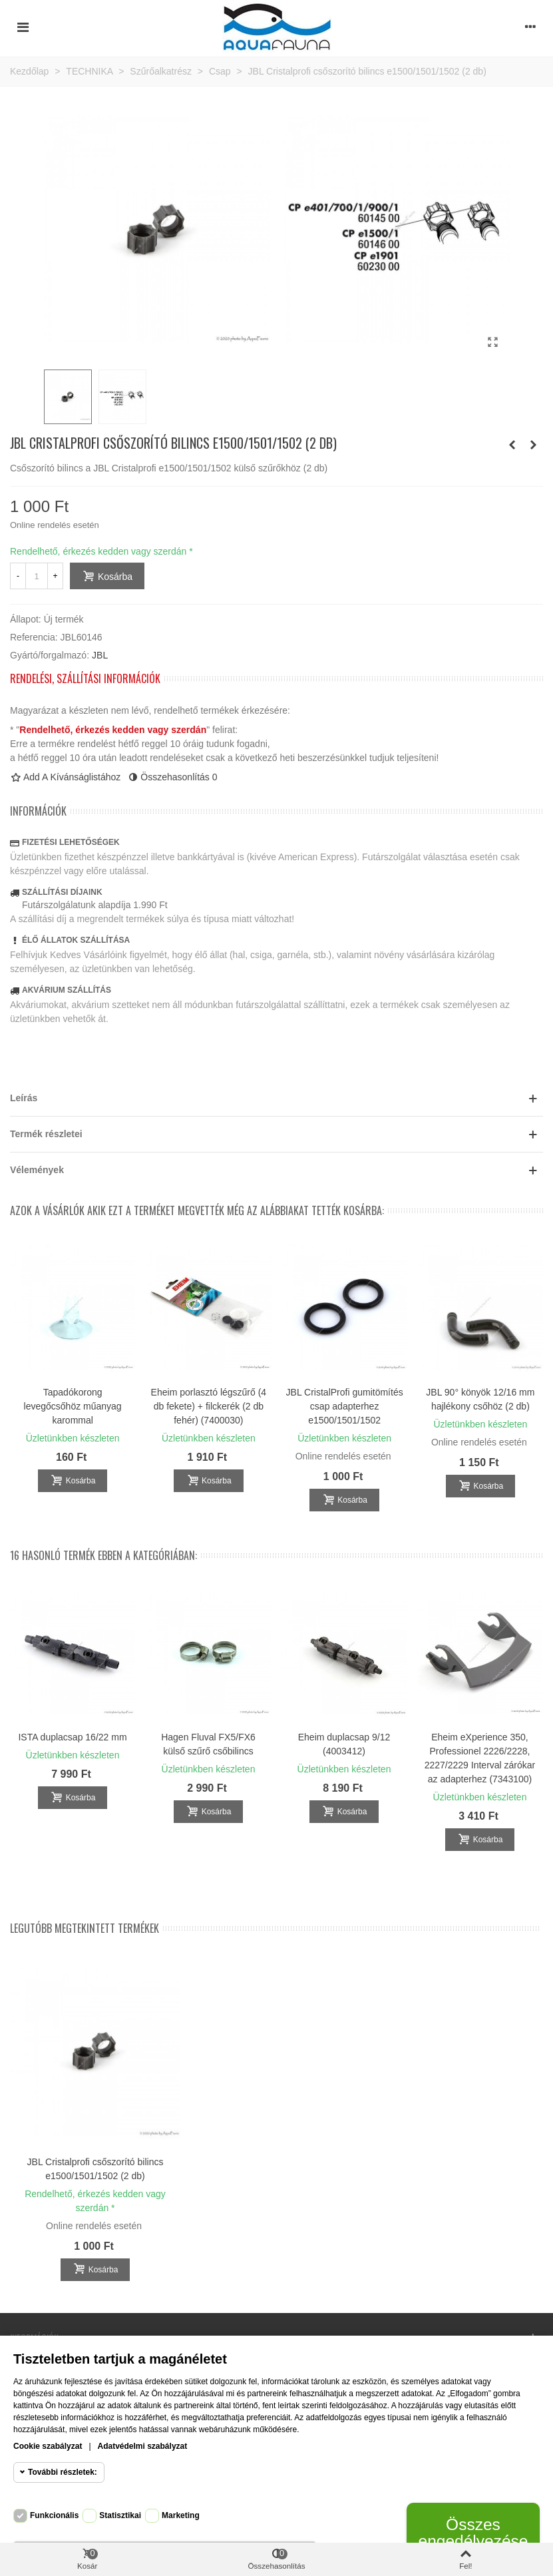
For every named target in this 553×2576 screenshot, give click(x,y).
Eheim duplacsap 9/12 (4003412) (344, 1744)
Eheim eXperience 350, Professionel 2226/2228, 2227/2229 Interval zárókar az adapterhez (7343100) (480, 1758)
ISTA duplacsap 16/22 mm (72, 1737)
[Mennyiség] (36, 576)
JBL (100, 655)
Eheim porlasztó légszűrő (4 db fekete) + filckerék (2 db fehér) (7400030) (209, 1406)
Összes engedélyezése (473, 2532)
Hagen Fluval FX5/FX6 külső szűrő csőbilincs (208, 1744)
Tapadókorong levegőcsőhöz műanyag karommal (73, 1406)
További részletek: (62, 2472)
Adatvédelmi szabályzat (143, 2446)
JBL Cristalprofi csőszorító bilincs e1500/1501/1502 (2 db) (95, 2169)
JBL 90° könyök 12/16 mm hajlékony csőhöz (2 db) (480, 1399)
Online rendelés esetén (54, 525)
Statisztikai (120, 2515)
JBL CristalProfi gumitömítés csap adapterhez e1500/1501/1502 (344, 1406)
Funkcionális (54, 2515)
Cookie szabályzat (47, 2446)
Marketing (181, 2515)
